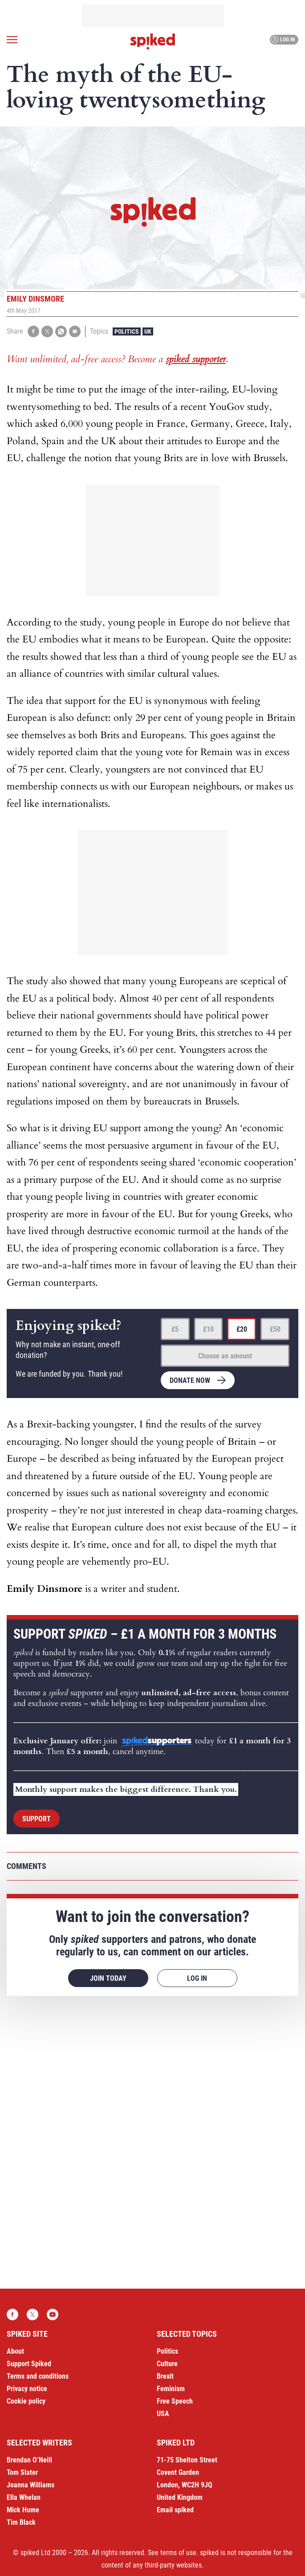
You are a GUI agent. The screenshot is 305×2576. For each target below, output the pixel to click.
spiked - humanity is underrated (152, 41)
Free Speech (175, 2401)
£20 (241, 1329)
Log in (283, 39)
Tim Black (21, 2522)
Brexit (165, 2376)
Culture (167, 2363)
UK (147, 331)
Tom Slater (22, 2472)
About (15, 2351)
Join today (108, 1978)
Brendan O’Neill (29, 2460)
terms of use (178, 2552)
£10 (208, 1329)
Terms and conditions (38, 2376)
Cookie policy (26, 2401)
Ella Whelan (24, 2497)
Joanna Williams (30, 2485)
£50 (275, 1329)
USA (163, 2413)
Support (36, 1819)
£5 (175, 1329)
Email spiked (175, 2510)
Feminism (171, 2388)
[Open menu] (12, 40)
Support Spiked (29, 2363)
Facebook (12, 2314)
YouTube (52, 2314)
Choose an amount (225, 1356)
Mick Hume (23, 2510)
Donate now (190, 1380)
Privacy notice (27, 2388)
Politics (126, 331)
